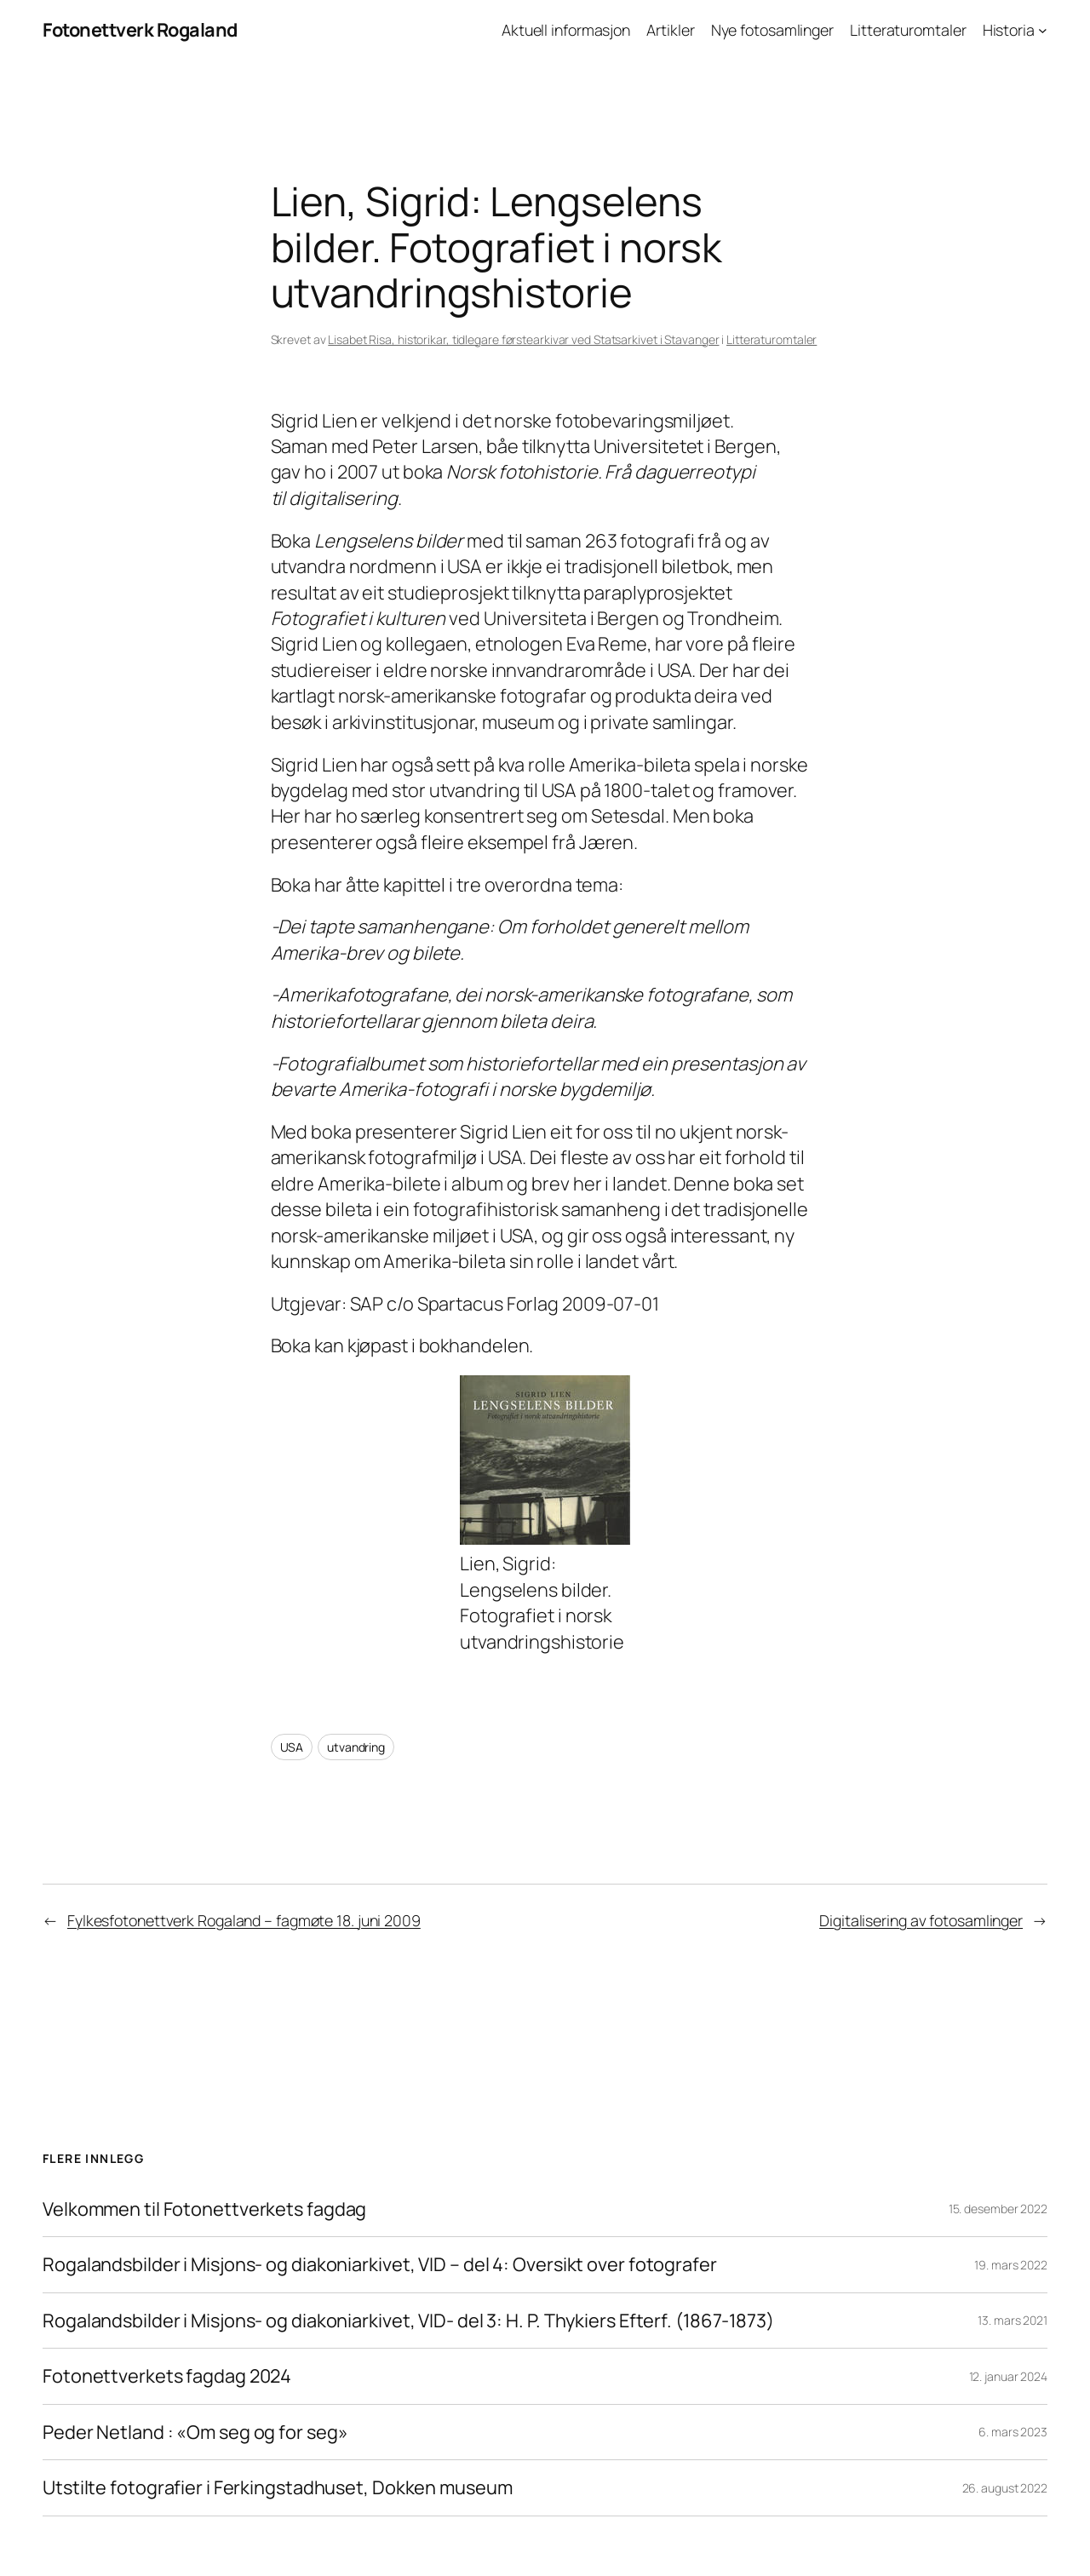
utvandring (356, 1747)
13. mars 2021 (1012, 2320)
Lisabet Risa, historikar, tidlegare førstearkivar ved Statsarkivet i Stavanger (523, 339)
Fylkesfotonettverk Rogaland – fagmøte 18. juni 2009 (244, 1920)
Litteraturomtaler (771, 339)
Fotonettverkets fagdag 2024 (167, 2376)
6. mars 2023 (1012, 2432)
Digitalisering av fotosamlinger (921, 1920)
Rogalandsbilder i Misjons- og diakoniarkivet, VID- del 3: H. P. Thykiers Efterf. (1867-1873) (408, 2320)
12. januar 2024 (1008, 2376)
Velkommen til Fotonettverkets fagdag (204, 2209)
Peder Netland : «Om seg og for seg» (197, 2432)
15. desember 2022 (998, 2208)
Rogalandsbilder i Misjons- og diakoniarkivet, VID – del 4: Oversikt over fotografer (380, 2264)
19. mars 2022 (1010, 2265)
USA (292, 1747)
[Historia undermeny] (1042, 30)
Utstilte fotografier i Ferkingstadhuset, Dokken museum (278, 2487)
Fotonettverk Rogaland (140, 30)
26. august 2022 (1005, 2488)
